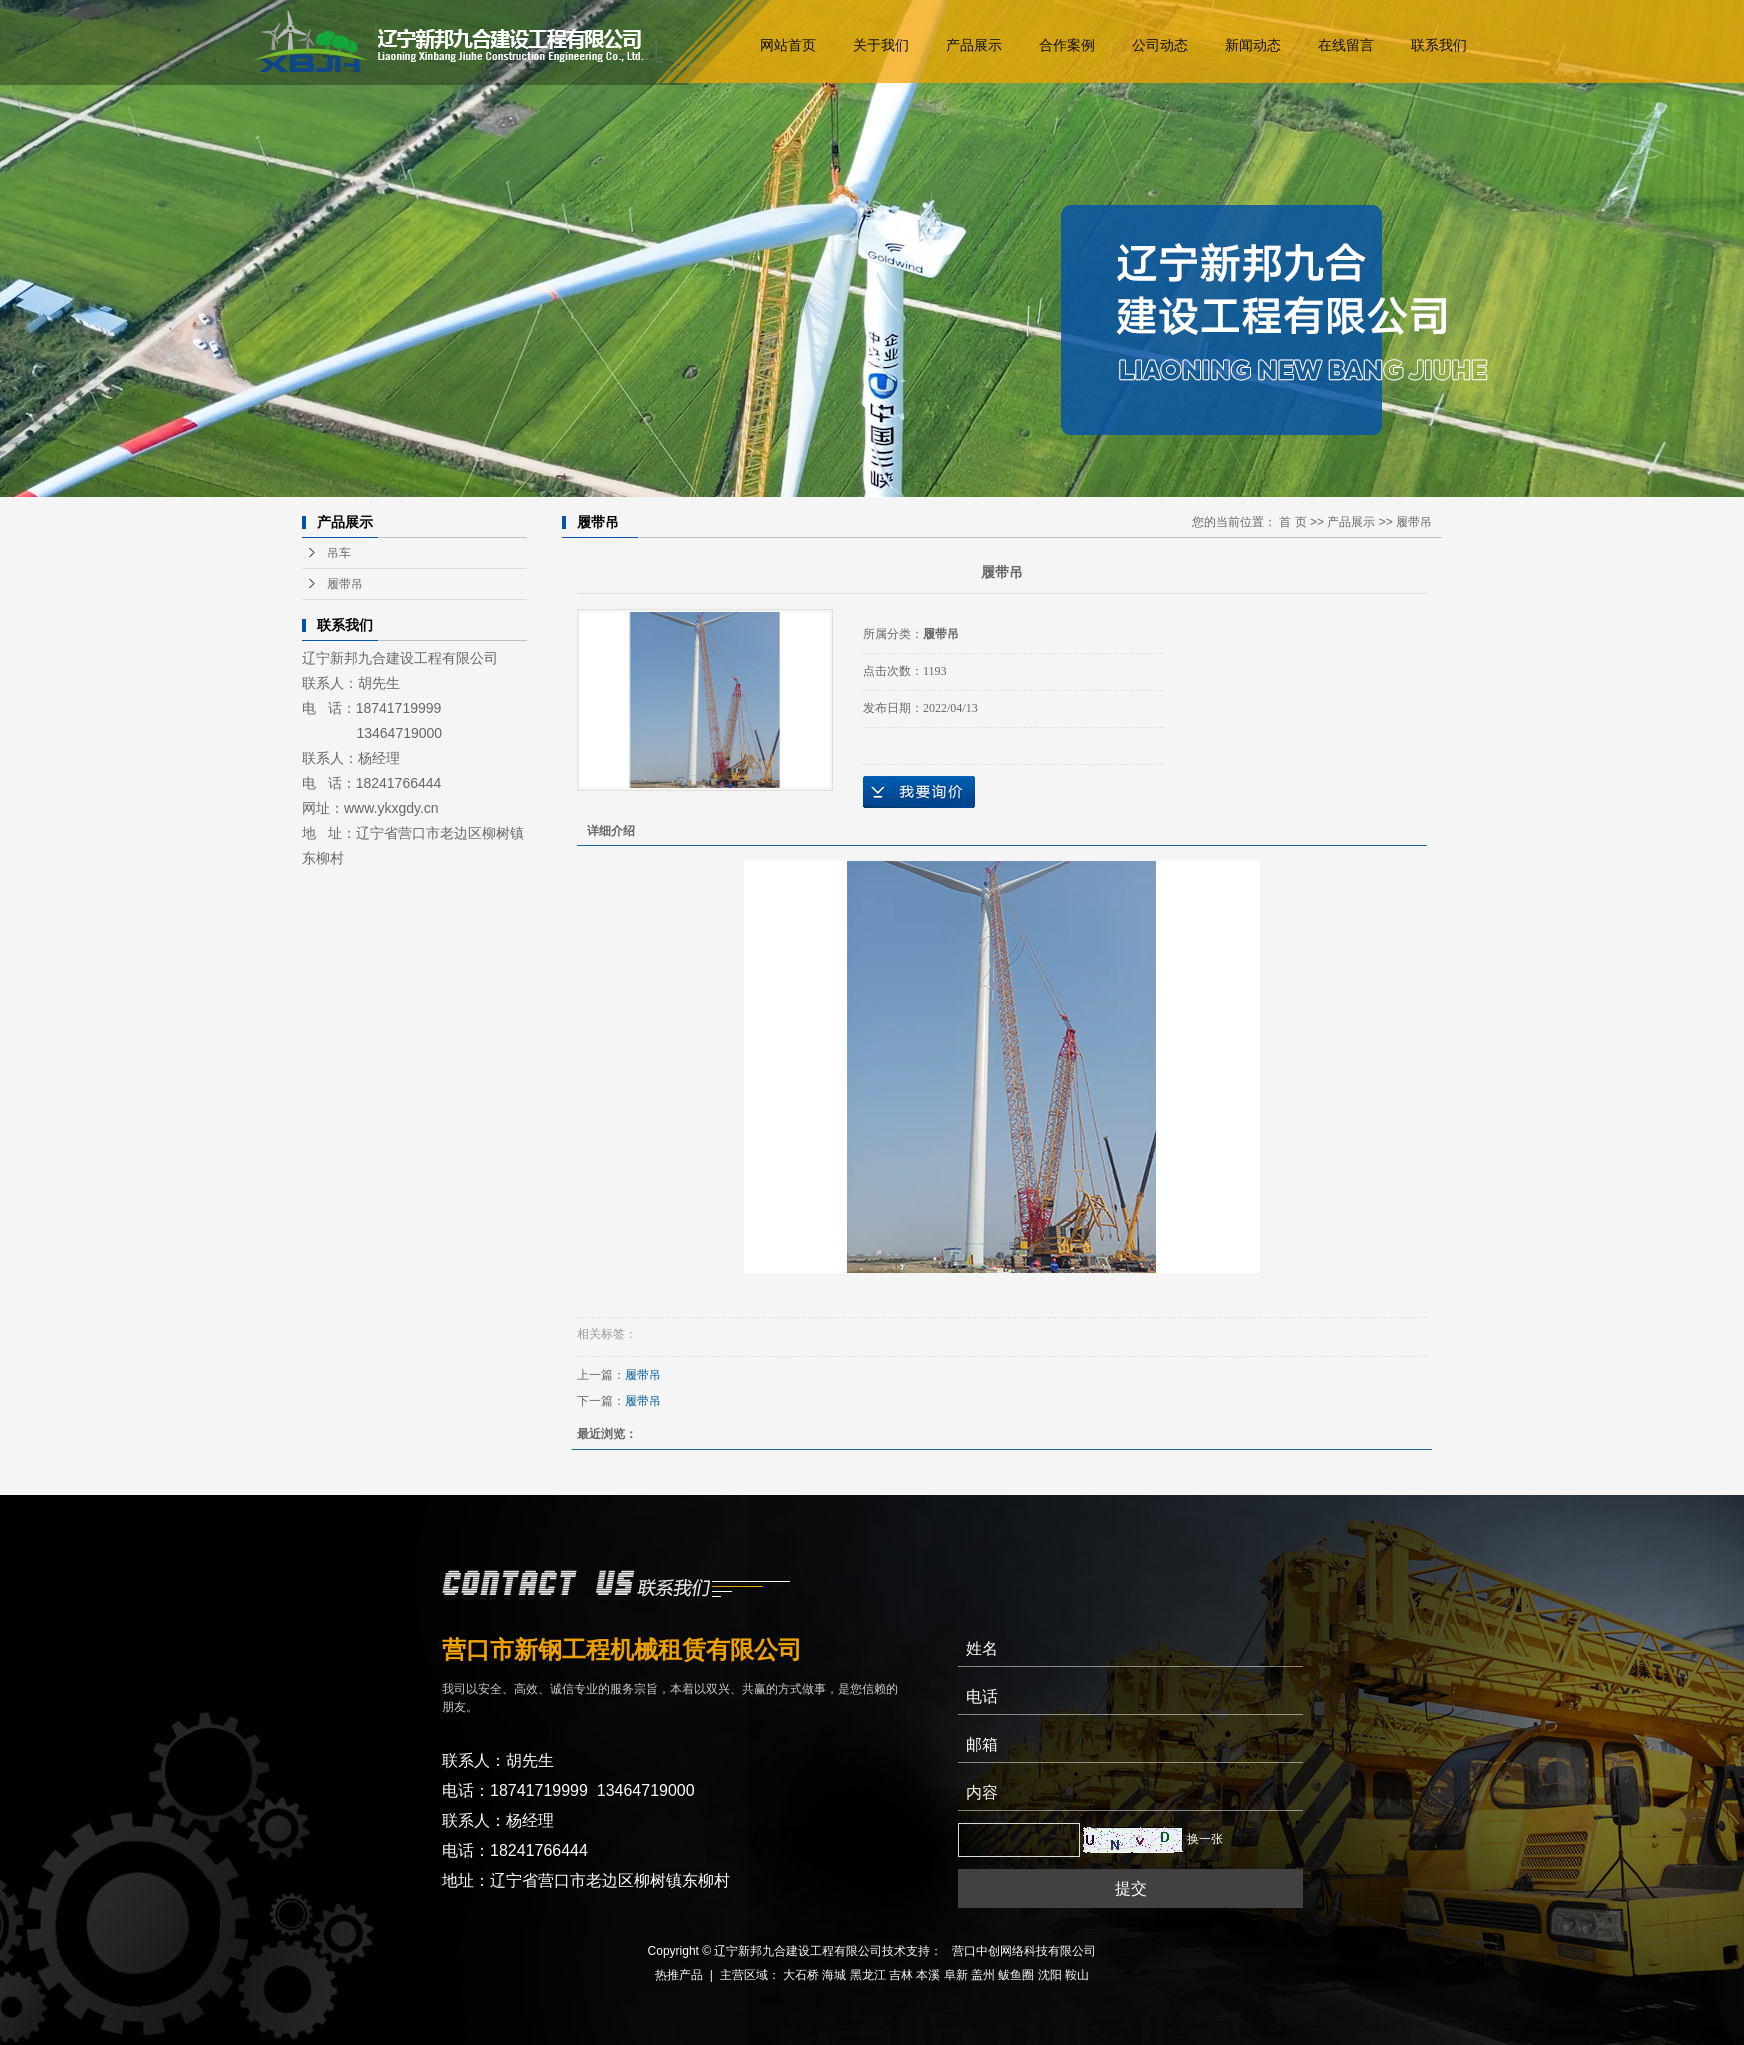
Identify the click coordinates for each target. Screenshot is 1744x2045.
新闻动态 (1254, 45)
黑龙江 (868, 1975)
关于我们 (882, 45)
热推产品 (679, 1975)
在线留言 (1347, 45)
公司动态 (1161, 45)
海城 (834, 1975)
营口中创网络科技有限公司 (1024, 1951)
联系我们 (1440, 45)
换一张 (1205, 1839)
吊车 (339, 553)
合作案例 (1068, 45)
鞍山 (1077, 1975)
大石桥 (801, 1975)
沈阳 (1050, 1975)
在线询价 (919, 792)
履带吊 (345, 584)
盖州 (983, 1975)
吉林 (901, 1975)
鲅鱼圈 (1016, 1975)
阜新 (956, 1975)
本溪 (928, 1975)
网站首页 (789, 45)
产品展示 (975, 45)
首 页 (1292, 522)
